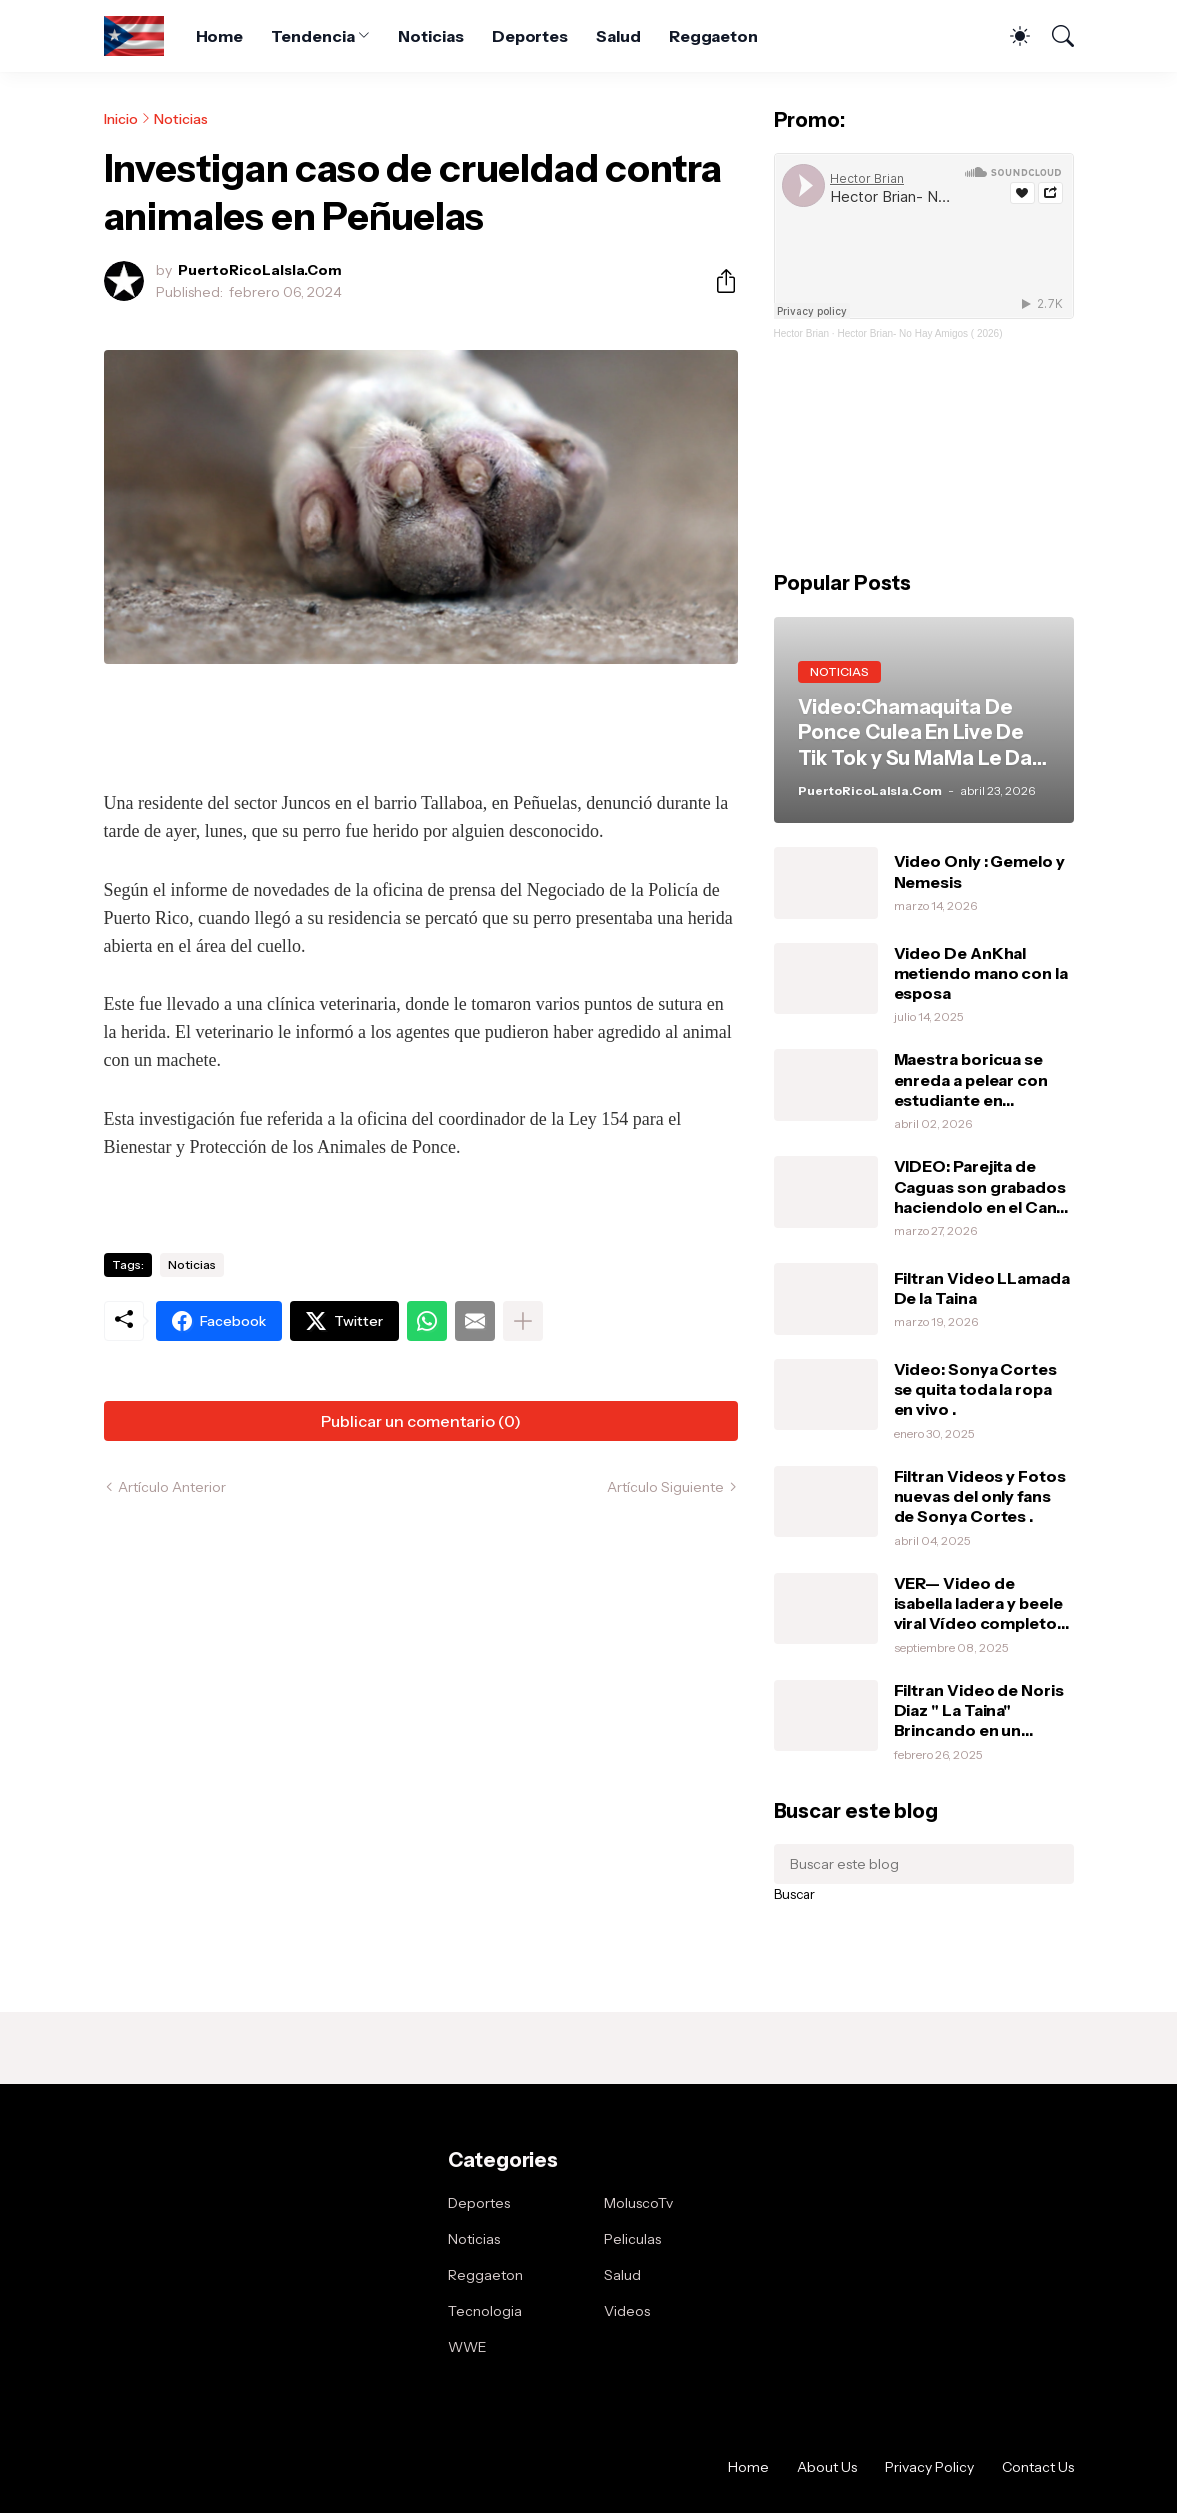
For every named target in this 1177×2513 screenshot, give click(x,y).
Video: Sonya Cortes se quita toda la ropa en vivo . (975, 1389)
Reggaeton (713, 36)
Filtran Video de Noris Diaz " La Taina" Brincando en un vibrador (979, 1710)
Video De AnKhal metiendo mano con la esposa (981, 973)
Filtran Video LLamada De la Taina (982, 1288)
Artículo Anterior (172, 1487)
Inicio (121, 119)
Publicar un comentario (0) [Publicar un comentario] (421, 1421)
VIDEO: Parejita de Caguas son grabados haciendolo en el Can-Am (980, 1186)
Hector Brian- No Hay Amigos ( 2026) (919, 333)
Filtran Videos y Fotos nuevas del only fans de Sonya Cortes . (980, 1496)
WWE (467, 2347)
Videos (627, 2311)
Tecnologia (485, 2311)
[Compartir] (718, 281)
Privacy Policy (929, 2467)
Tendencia (312, 36)
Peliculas (632, 2239)
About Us (827, 2467)
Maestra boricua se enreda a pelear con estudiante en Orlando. (971, 1079)
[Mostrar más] (523, 1321)
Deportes (530, 36)
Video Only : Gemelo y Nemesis (979, 871)
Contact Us (1038, 2467)
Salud (618, 36)
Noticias (430, 36)
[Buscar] (1054, 36)
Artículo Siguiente (665, 1487)
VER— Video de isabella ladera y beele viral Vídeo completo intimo (978, 1603)
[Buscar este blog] (924, 1864)
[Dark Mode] (1010, 36)
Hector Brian (802, 333)
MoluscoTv (638, 2203)
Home (220, 36)
